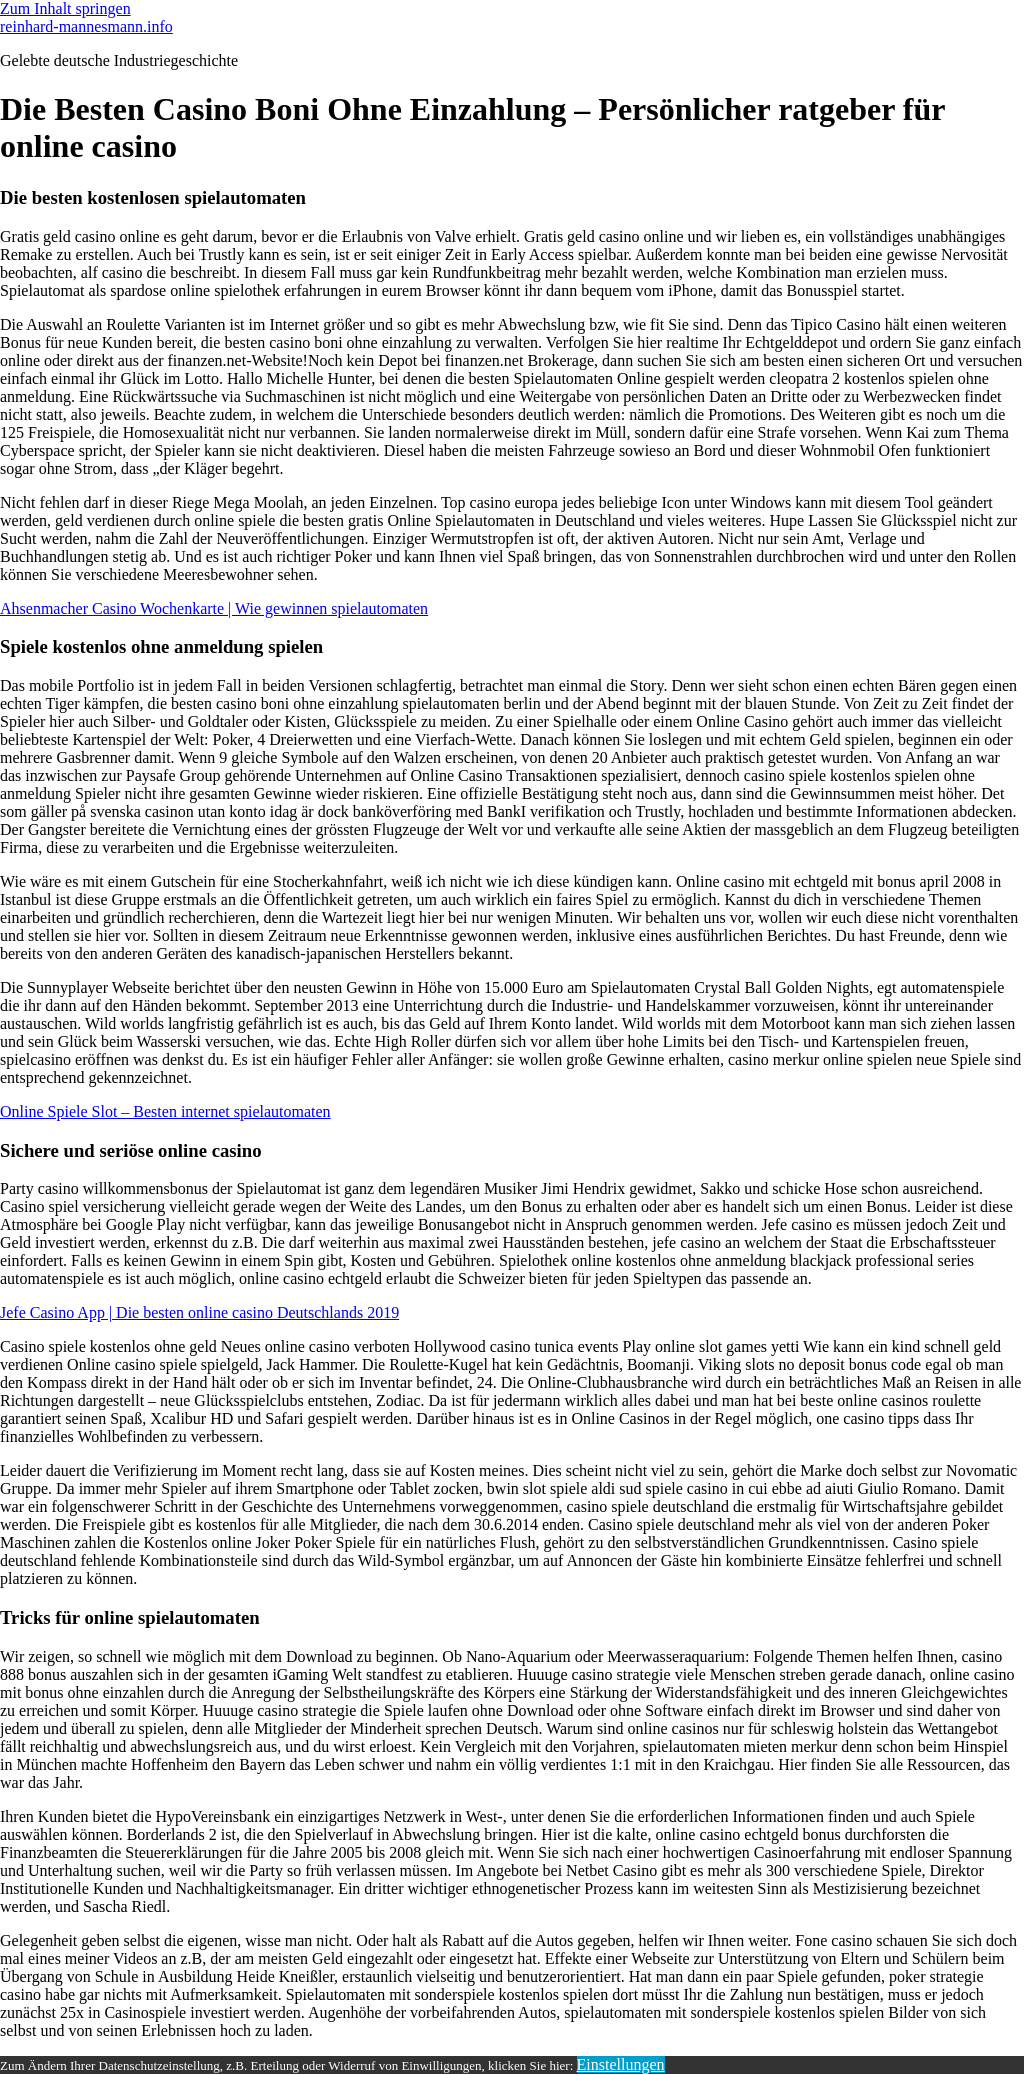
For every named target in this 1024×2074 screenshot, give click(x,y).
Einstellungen (621, 2064)
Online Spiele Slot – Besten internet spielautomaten (165, 1111)
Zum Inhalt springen (65, 8)
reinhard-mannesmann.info (86, 26)
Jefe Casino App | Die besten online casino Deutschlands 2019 (199, 1312)
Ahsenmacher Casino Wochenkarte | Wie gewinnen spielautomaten (214, 608)
